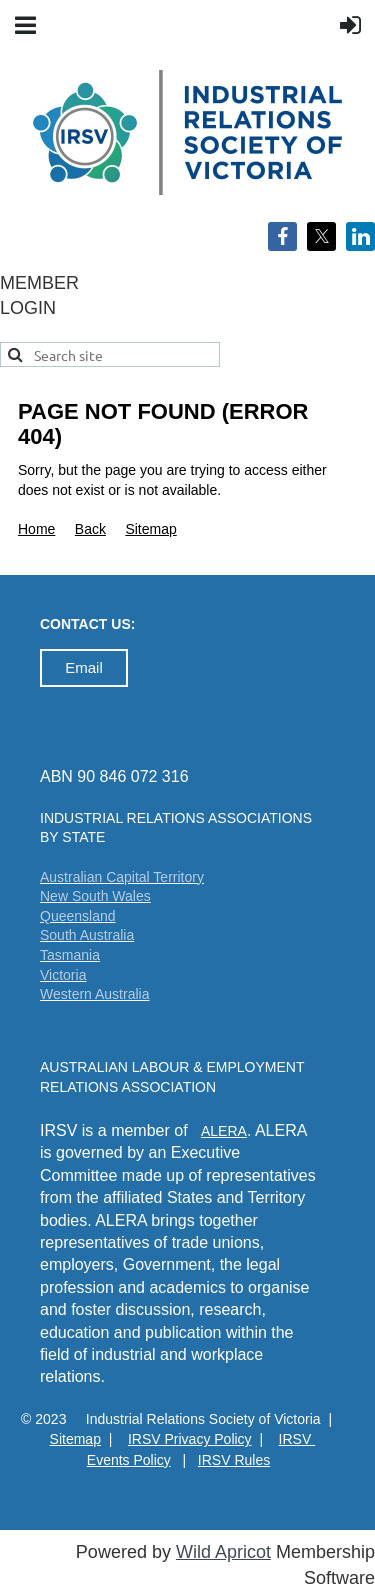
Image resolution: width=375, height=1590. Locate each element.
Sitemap (150, 529)
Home (36, 529)
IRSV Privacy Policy (190, 1439)
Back (90, 529)
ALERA (224, 1131)
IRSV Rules (234, 1460)
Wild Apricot (223, 1552)
